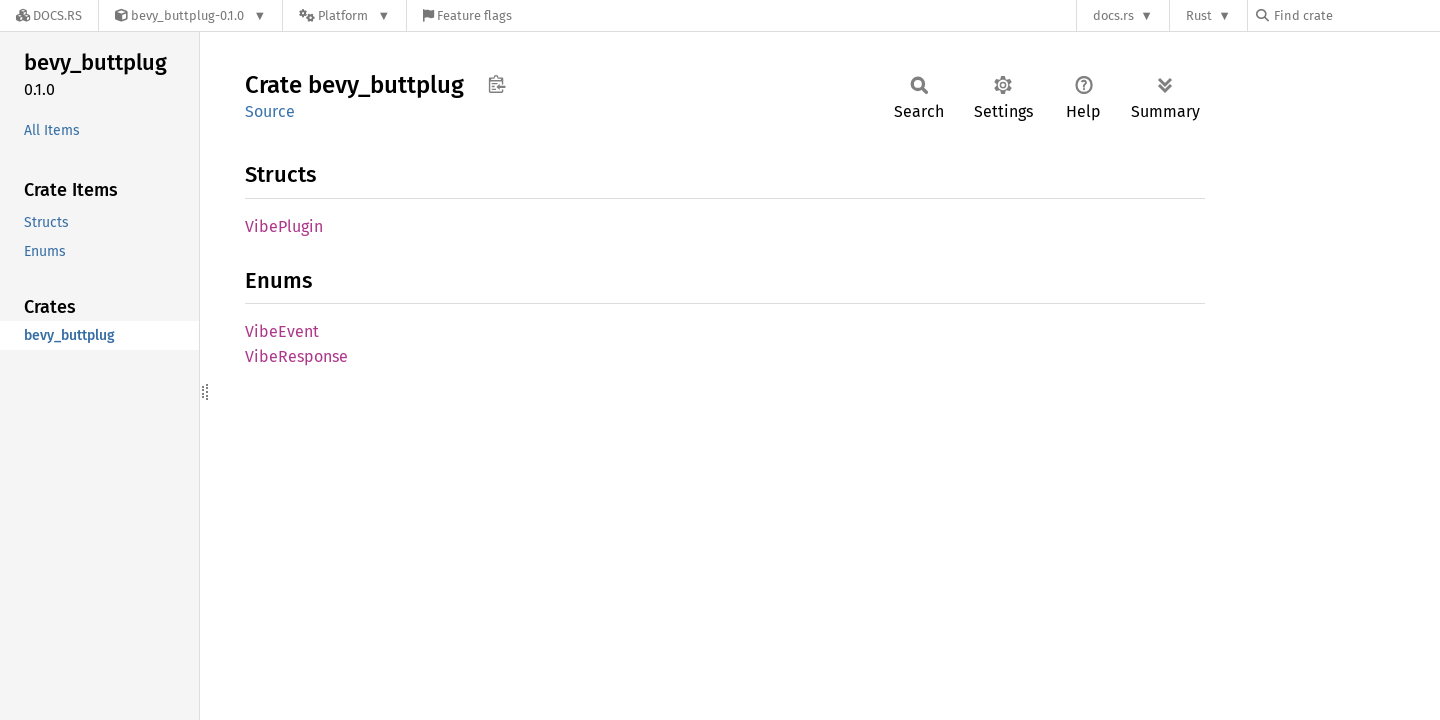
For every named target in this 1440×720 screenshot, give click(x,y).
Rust (1199, 15)
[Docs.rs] (49, 15)
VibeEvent (282, 331)
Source (270, 111)
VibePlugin (284, 226)
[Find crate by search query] (1356, 15)
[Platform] (344, 15)
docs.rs (1113, 15)
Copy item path (496, 84)
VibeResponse (296, 356)
